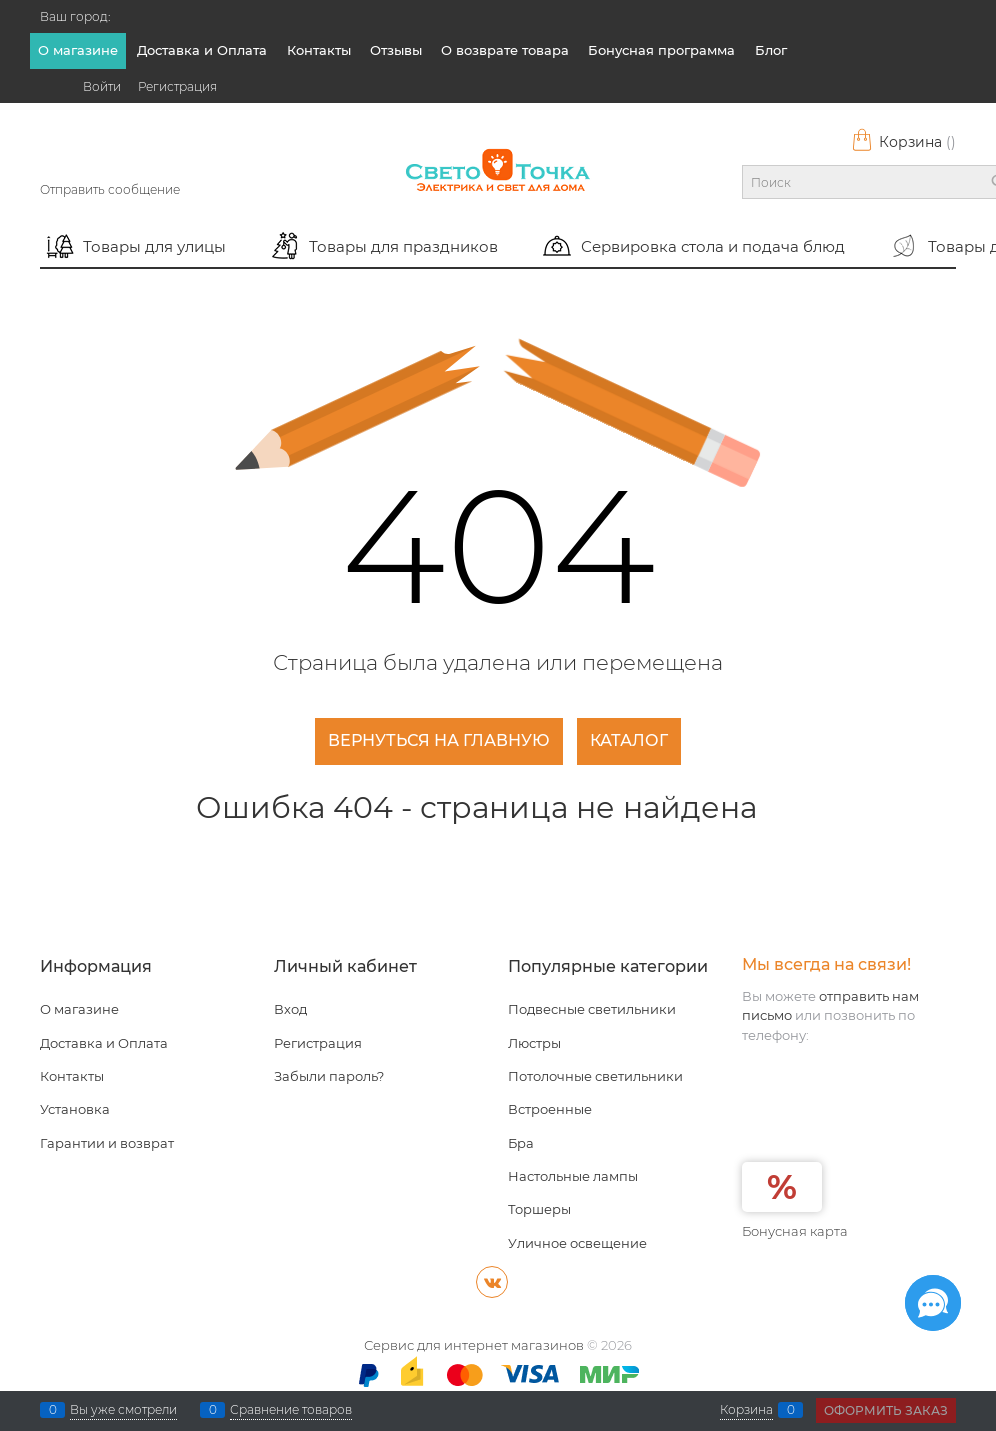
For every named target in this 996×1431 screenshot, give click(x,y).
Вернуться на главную (439, 740)
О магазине (78, 50)
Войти (102, 86)
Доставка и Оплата (202, 50)
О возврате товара (505, 50)
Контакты (319, 50)
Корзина (903, 142)
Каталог (629, 740)
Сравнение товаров (291, 1410)
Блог (771, 50)
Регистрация (177, 86)
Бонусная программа (661, 50)
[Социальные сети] (933, 1303)
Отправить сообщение (110, 189)
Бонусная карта (795, 1231)
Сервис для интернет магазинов (474, 1345)
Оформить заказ (886, 1410)
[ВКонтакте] (492, 1282)
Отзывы (396, 50)
